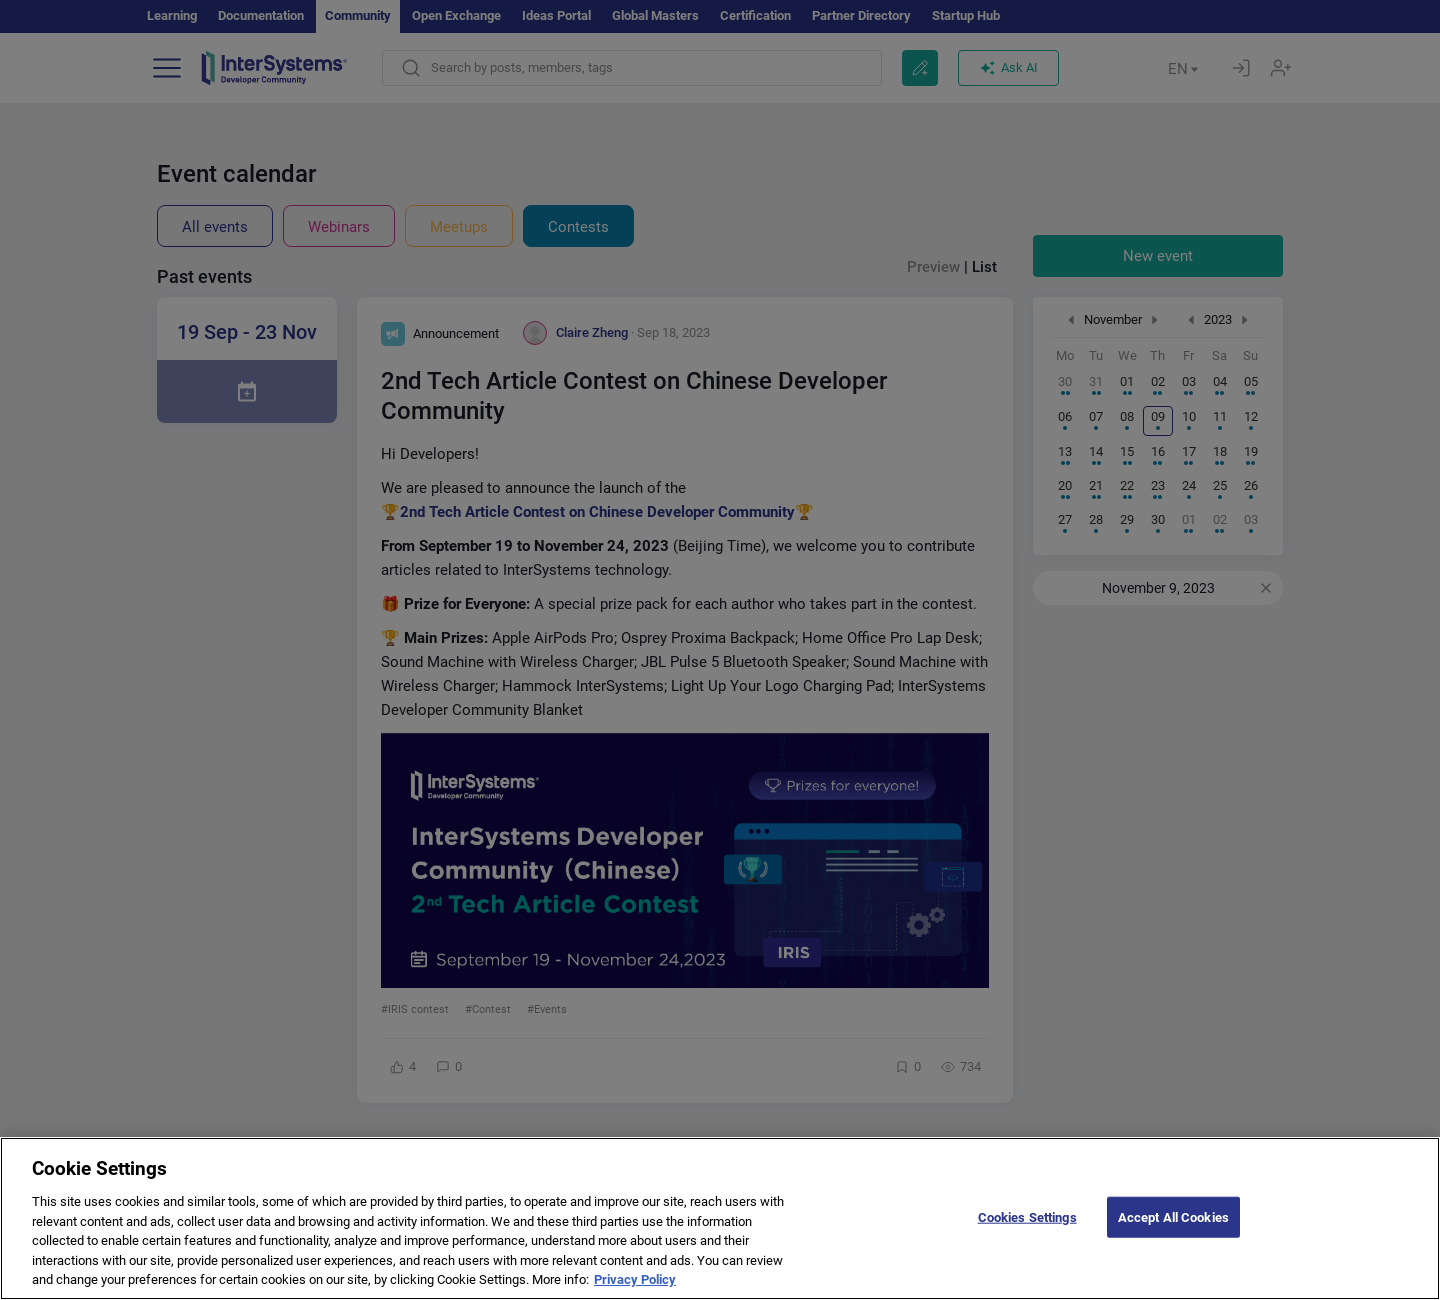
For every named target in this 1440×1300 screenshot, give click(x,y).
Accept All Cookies (1173, 1235)
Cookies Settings (1027, 1235)
